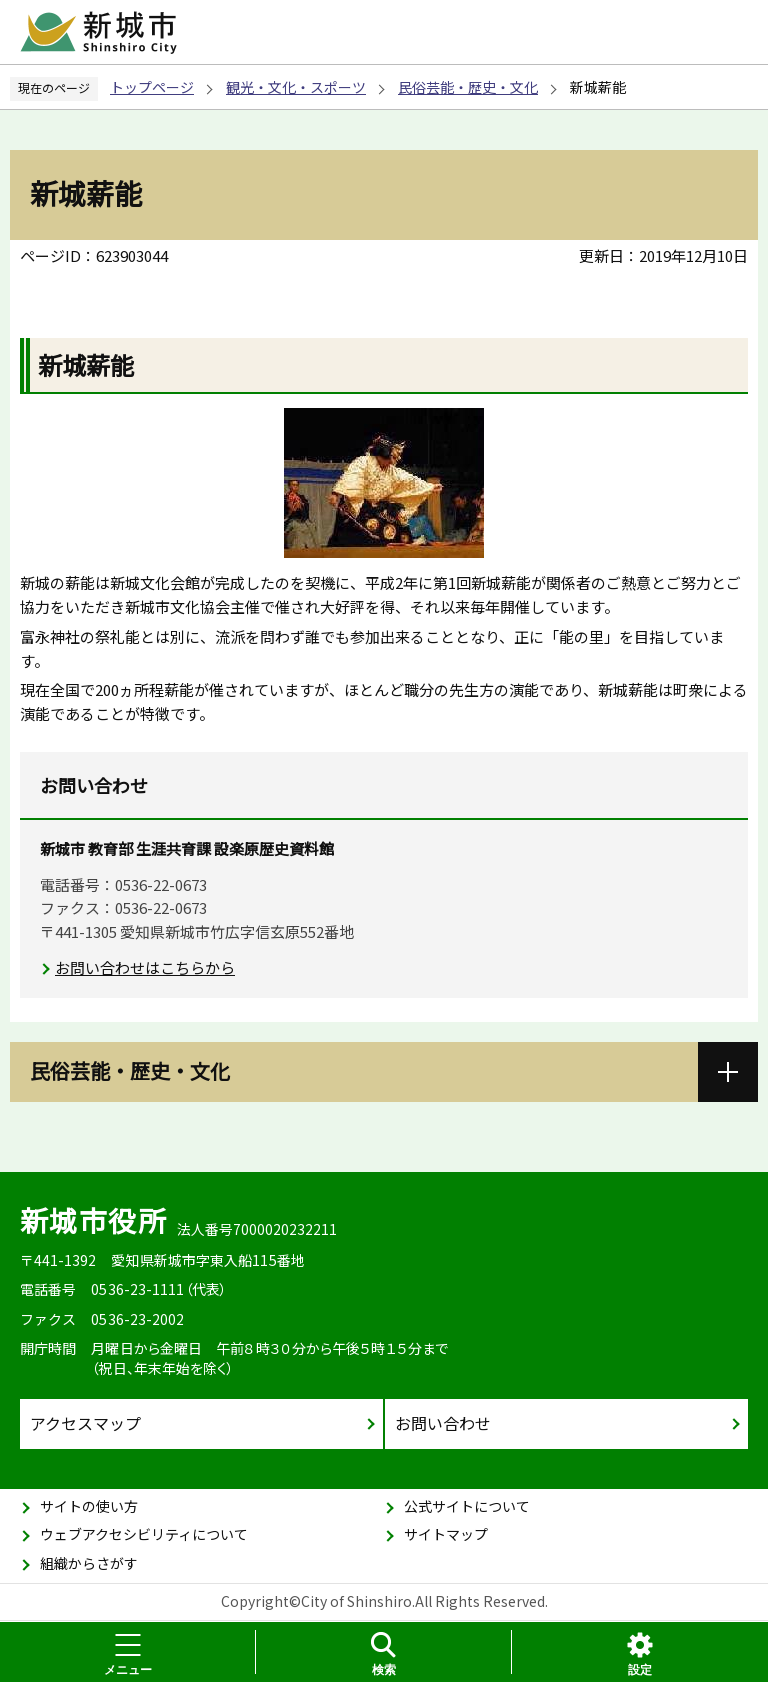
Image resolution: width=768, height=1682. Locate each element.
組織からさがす (89, 1563)
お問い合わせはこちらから (145, 967)
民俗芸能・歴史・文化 (468, 87)
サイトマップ (446, 1534)
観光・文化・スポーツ (296, 87)
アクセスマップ (85, 1423)
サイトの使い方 (89, 1506)
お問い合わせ (443, 1423)
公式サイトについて (467, 1506)
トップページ (152, 87)
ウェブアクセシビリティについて (144, 1534)
